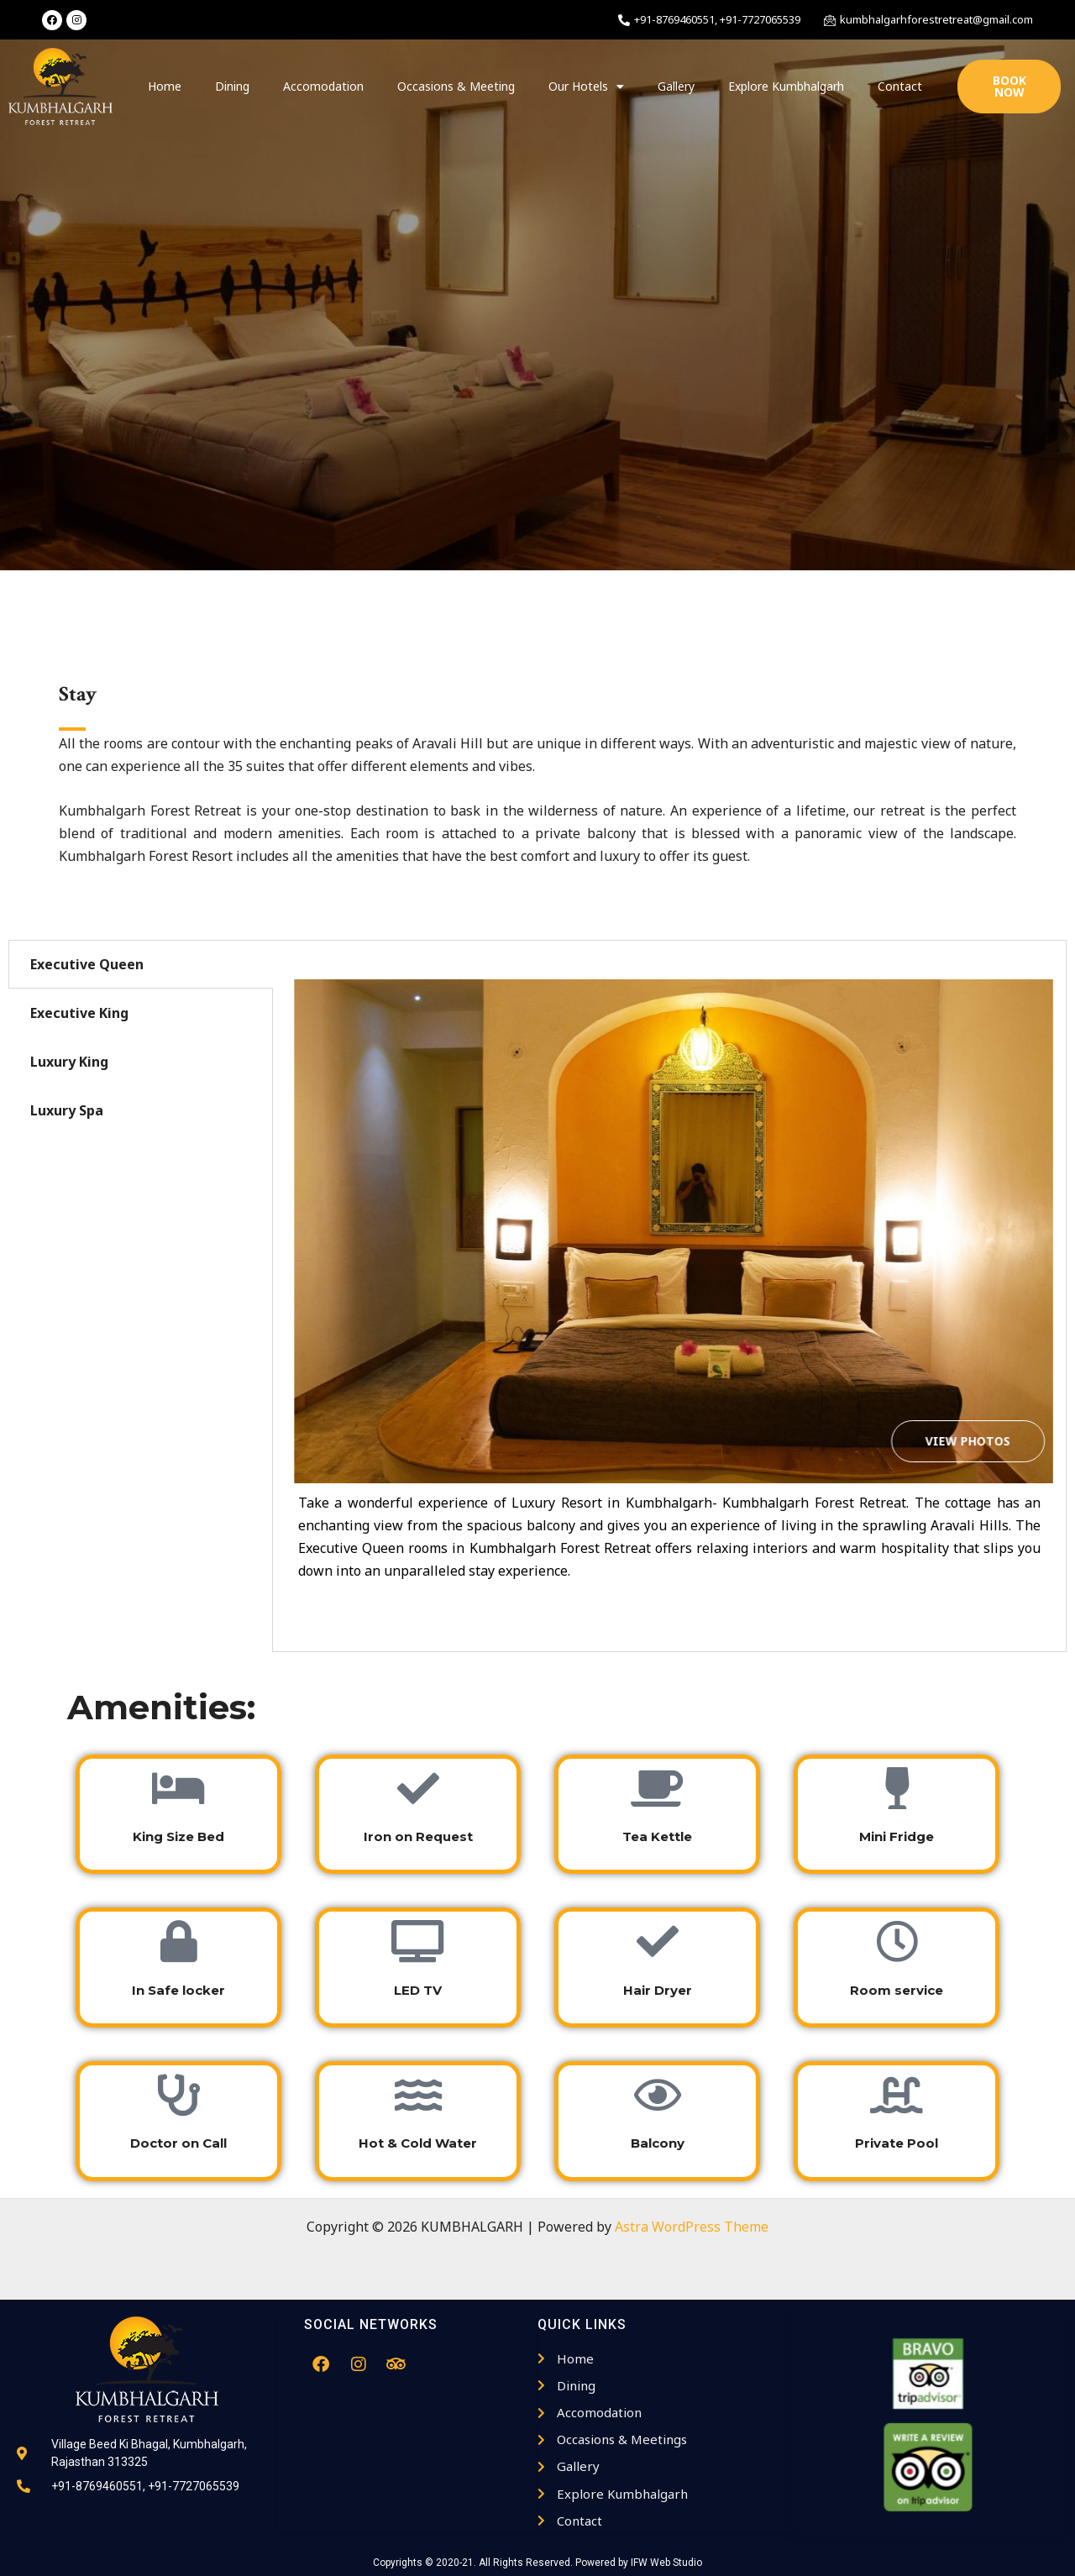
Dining (232, 86)
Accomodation (323, 86)
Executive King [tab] (79, 1013)
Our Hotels (586, 86)
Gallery (676, 86)
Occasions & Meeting (456, 86)
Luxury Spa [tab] (66, 1110)
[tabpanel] (669, 1296)
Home (164, 86)
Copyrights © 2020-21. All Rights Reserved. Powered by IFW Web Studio (537, 2562)
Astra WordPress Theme (691, 2226)
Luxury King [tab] (69, 1061)
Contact (900, 86)
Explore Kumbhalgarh (786, 86)
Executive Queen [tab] (87, 964)
